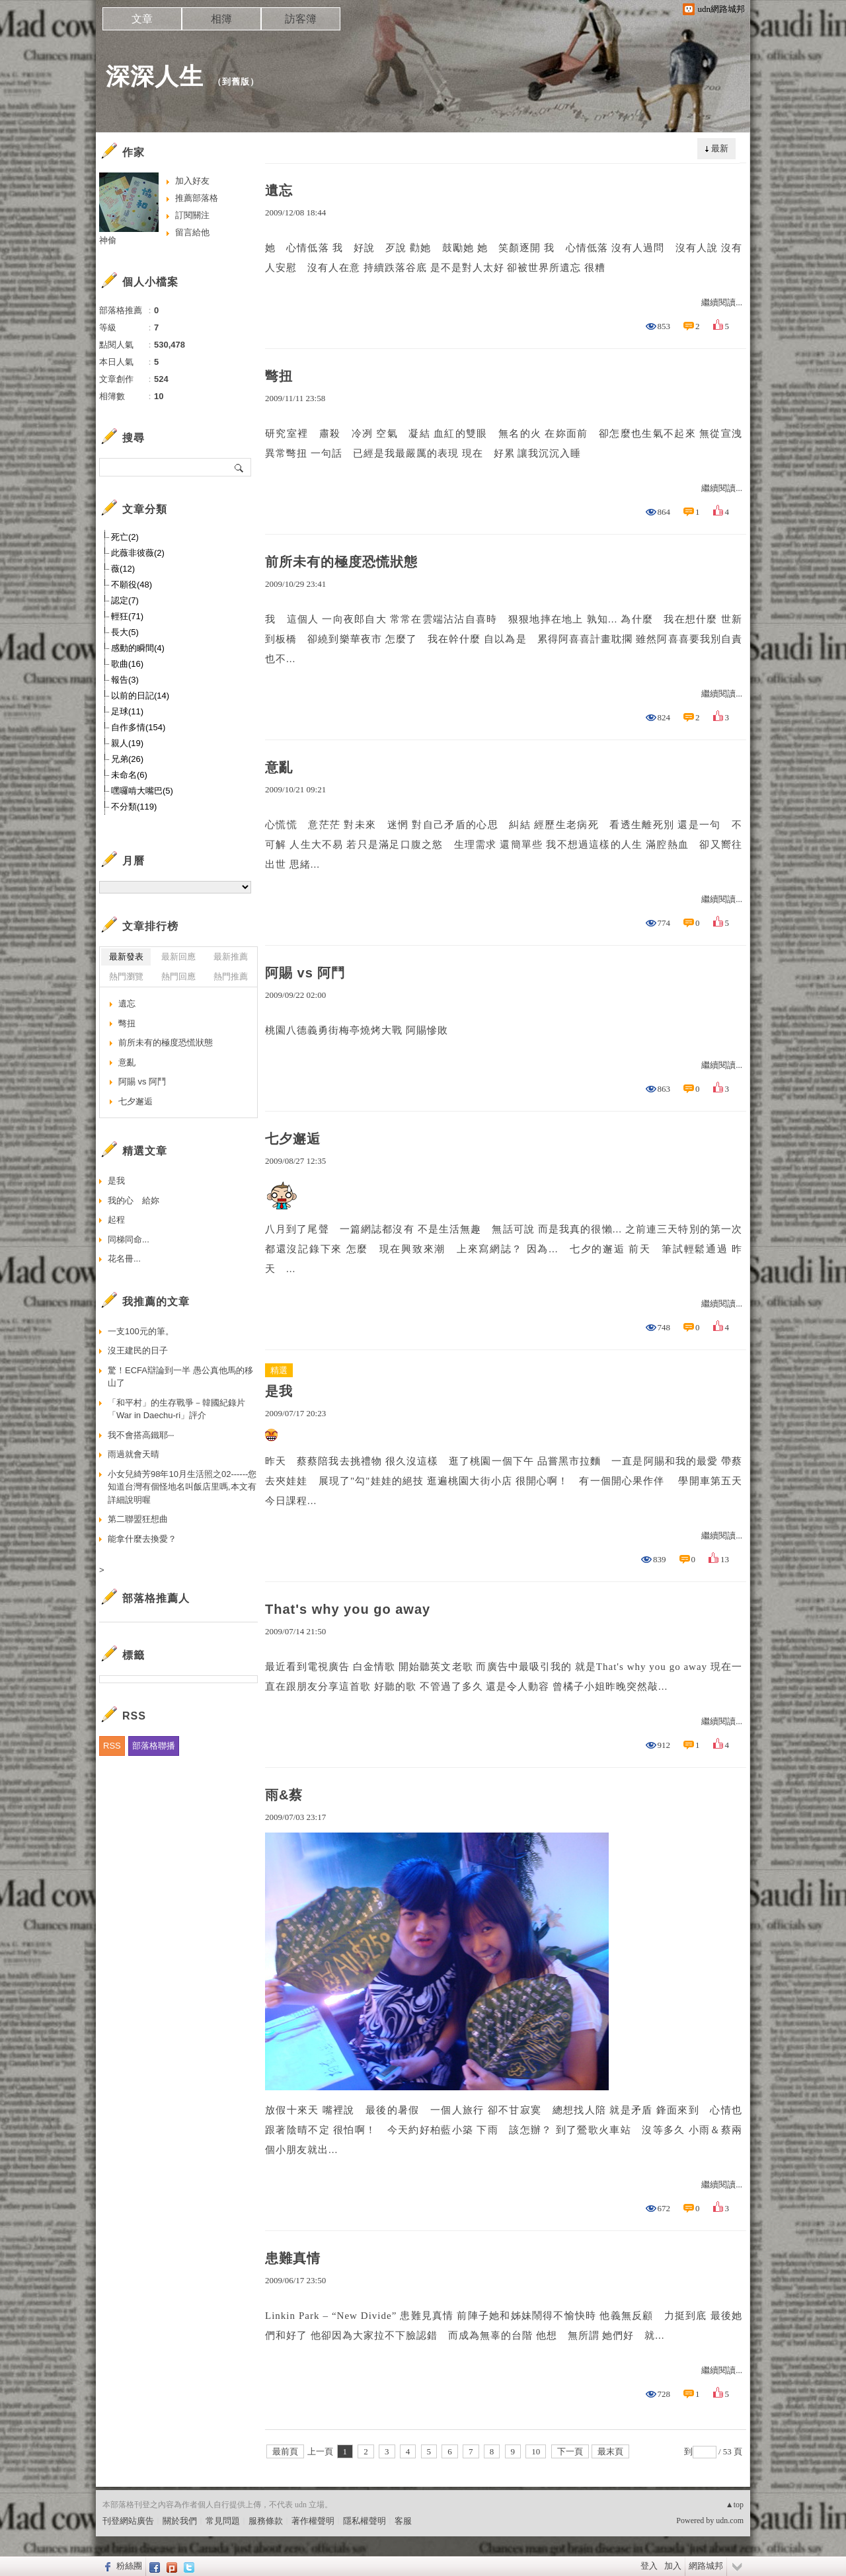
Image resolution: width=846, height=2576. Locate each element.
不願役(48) (131, 584)
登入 (649, 2566)
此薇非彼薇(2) (138, 553)
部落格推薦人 (156, 1598)
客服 (403, 2521)
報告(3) (125, 680)
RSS (112, 1746)
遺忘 (279, 190)
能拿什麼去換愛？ (142, 1539)
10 (535, 2451)
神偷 (107, 240)
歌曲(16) (127, 664)
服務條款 (266, 2521)
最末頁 (610, 2451)
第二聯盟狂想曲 (138, 1519)
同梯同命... (128, 1239)
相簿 (221, 18)
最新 (719, 148)
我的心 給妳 (133, 1200)
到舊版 (236, 82)
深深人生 (155, 76)
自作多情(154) (138, 727)
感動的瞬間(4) (138, 648)
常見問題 (223, 2521)
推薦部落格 (196, 198)
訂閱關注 (192, 215)
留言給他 (192, 232)
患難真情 (293, 2258)
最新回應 (178, 957)
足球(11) (127, 711)
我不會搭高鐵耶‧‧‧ (141, 1435)
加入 (672, 2566)
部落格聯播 (153, 1746)
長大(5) (125, 632)
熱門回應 (178, 976)
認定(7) (125, 600)
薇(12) (123, 569)
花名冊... (124, 1259)
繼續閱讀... (721, 302)
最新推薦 (230, 957)
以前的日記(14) (140, 696)
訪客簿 (301, 18)
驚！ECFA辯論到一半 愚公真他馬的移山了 (180, 1376)
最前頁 (285, 2451)
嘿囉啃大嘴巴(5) (142, 791)
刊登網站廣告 (128, 2521)
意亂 (279, 767)
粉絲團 (129, 2566)
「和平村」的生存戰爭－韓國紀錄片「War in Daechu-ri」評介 (176, 1409)
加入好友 (192, 181)
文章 (142, 18)
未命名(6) (129, 775)
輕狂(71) (127, 616)
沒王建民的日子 (138, 1350)
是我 (279, 1391)
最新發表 (126, 957)
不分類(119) (134, 807)
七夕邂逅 (293, 1138)
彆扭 (279, 376)
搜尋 (239, 467)
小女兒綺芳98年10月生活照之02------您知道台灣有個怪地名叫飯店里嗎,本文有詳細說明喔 (182, 1487)
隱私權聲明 (364, 2521)
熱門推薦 (230, 976)
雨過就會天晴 (133, 1454)
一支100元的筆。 (141, 1331)
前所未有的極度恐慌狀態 (341, 561)
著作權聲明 (312, 2521)
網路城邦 (706, 2566)
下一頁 (570, 2451)
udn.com (730, 2520)
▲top (735, 2504)
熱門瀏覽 (126, 976)
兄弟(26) (127, 759)
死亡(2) (125, 537)
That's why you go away (347, 1609)
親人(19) (127, 743)
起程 (116, 1220)
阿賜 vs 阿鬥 (305, 973)
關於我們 (180, 2521)
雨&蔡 (284, 1795)
